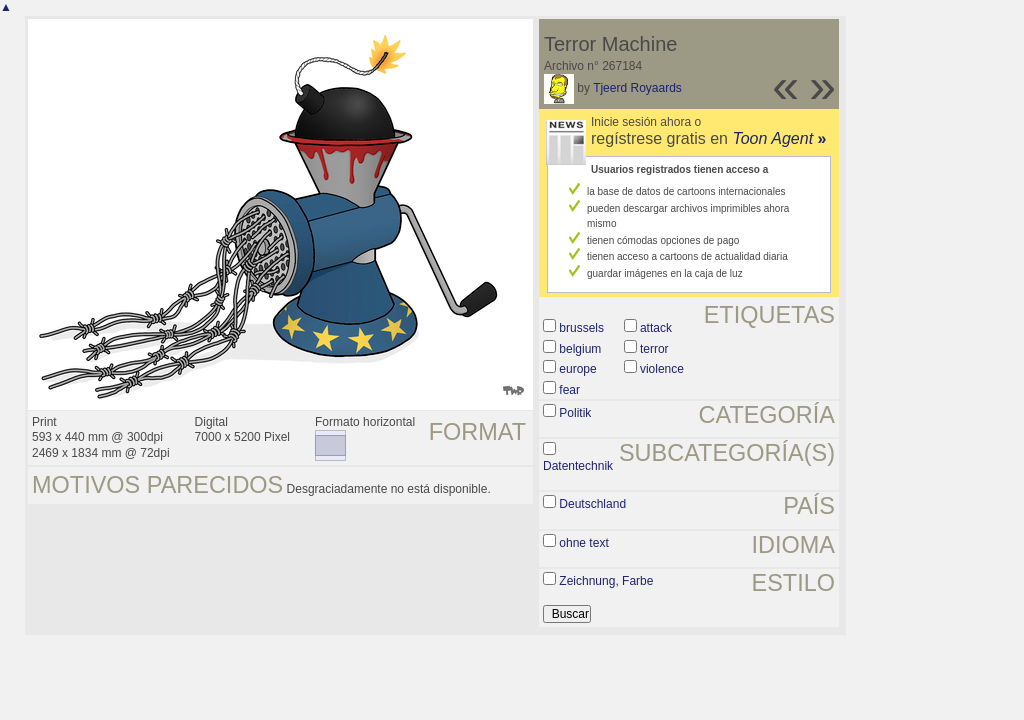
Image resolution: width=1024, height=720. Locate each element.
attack (656, 328)
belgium (580, 349)
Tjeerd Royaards (637, 88)
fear (569, 390)
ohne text (583, 543)
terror (654, 349)
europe (577, 369)
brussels (581, 328)
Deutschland (592, 504)
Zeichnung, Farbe (606, 581)
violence (662, 369)
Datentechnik (578, 466)
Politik (575, 413)
